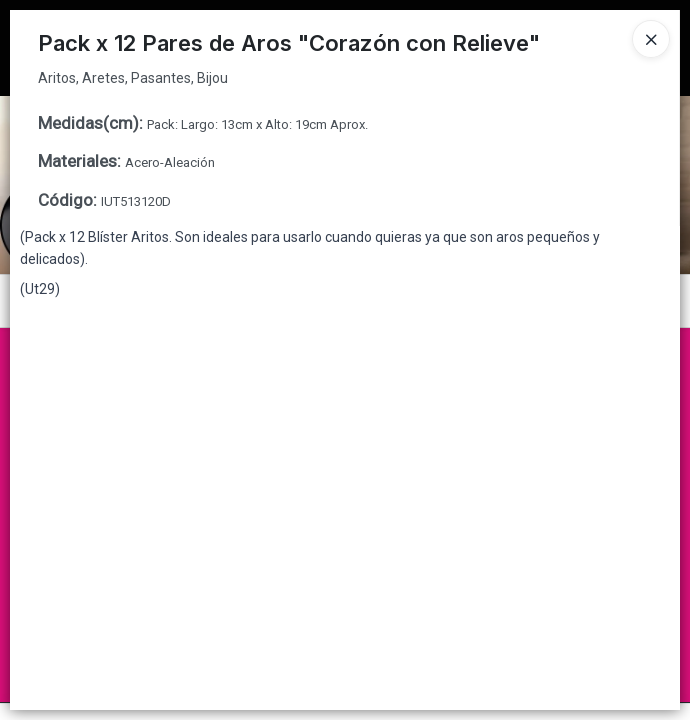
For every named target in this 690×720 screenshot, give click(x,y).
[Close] (651, 39)
